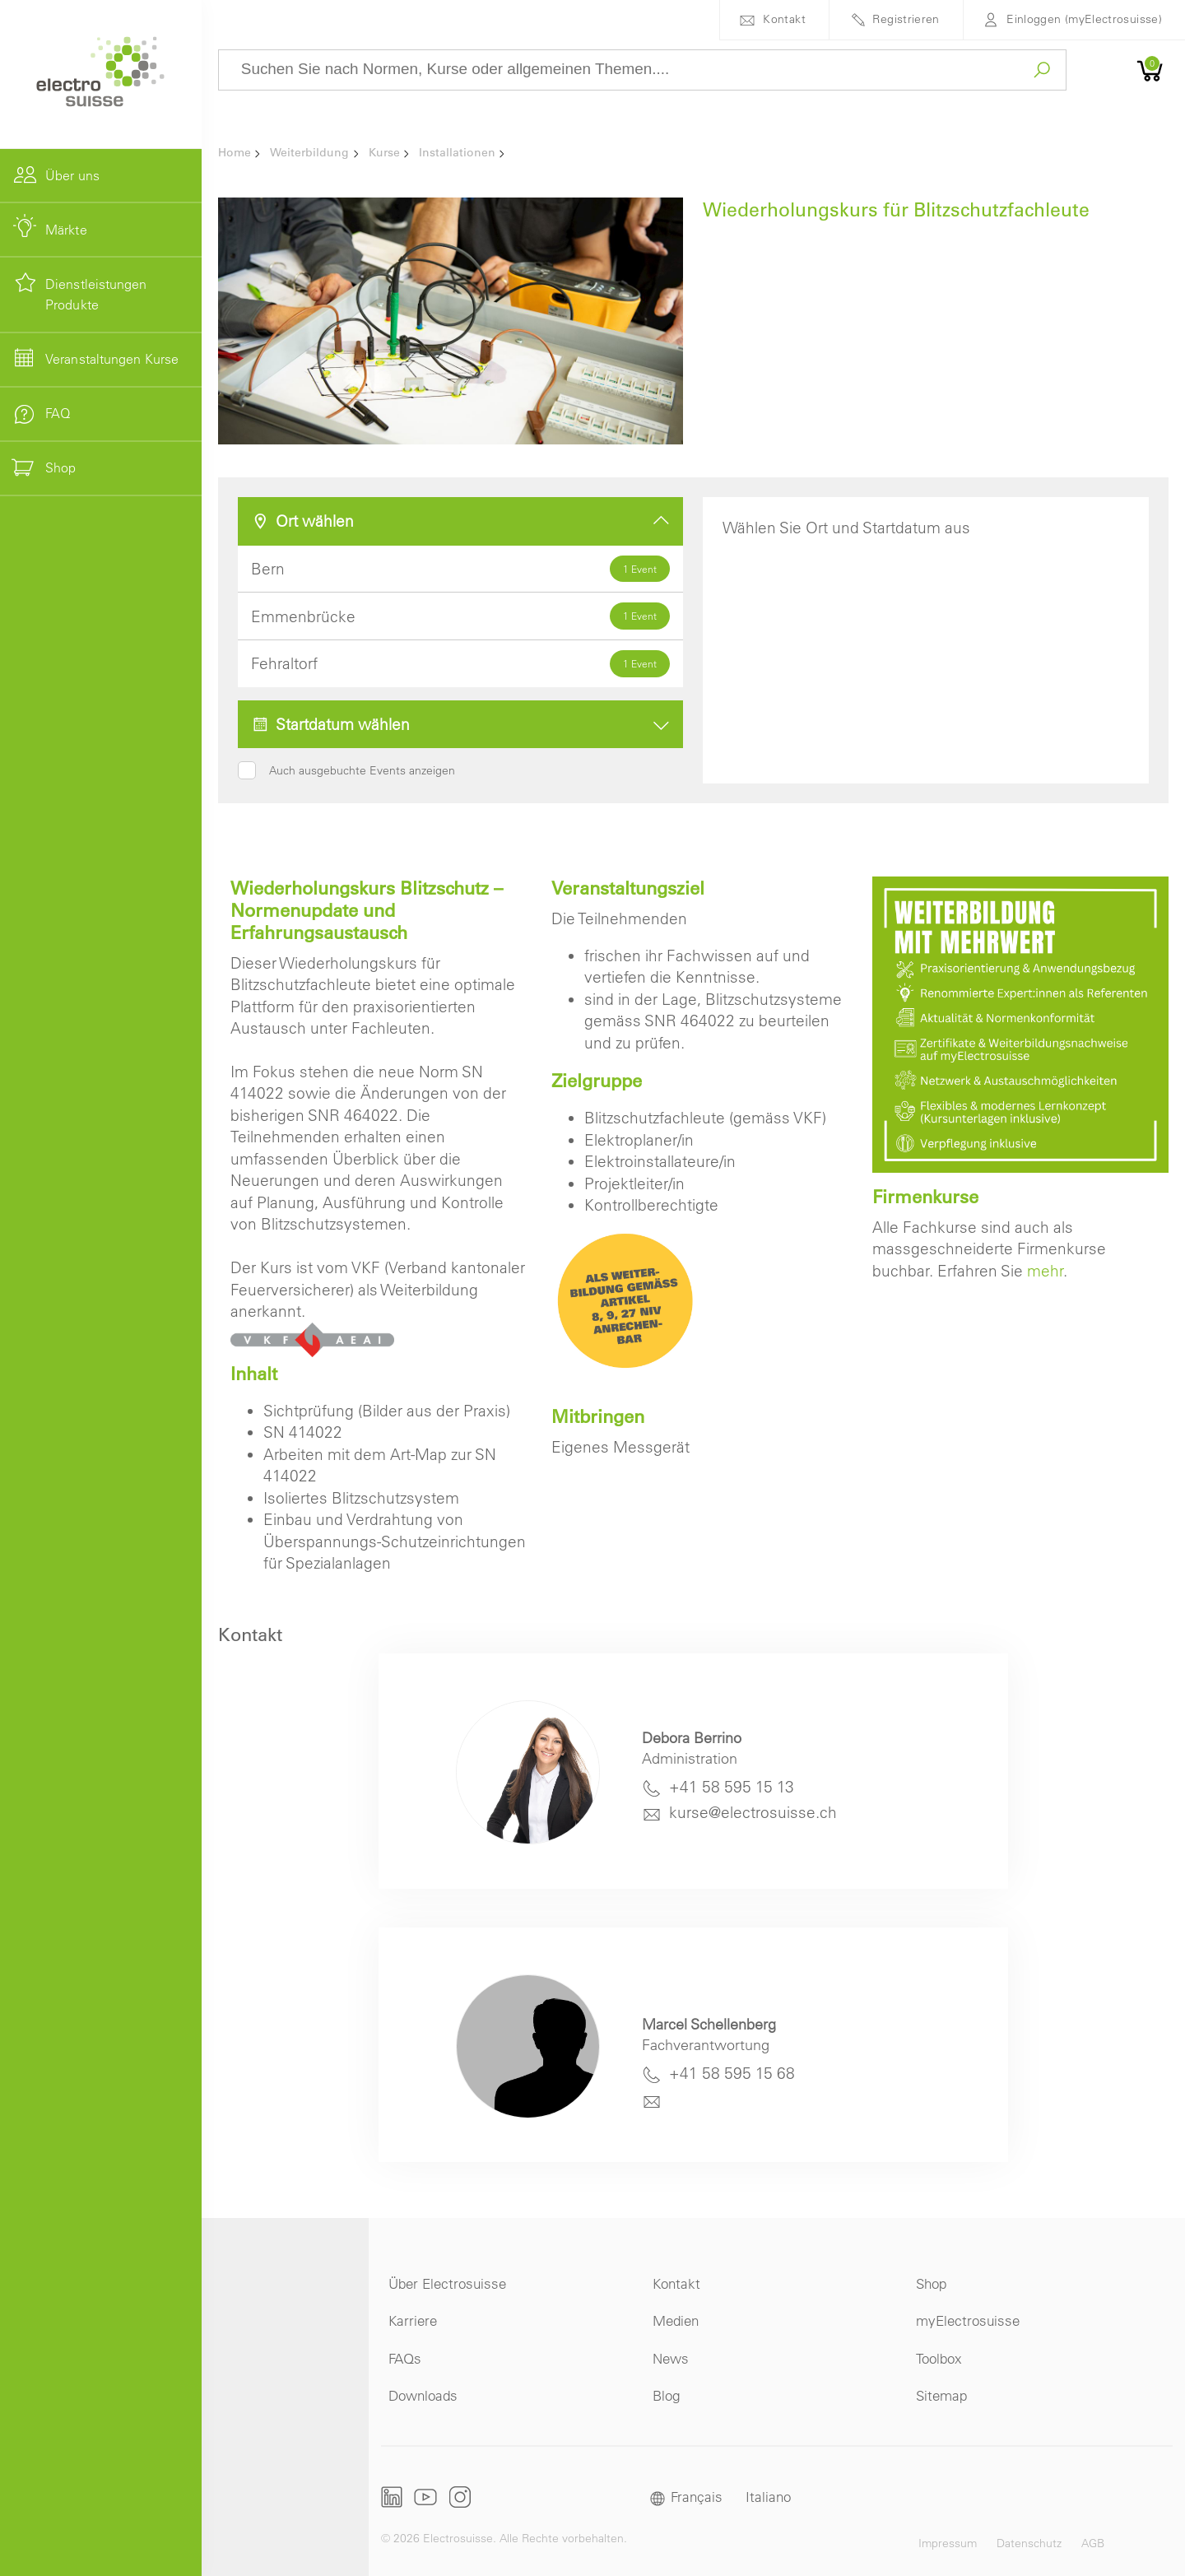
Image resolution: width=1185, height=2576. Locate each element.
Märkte (66, 229)
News (671, 2358)
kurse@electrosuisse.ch (753, 1812)
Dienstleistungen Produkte (96, 295)
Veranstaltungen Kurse (112, 359)
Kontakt (784, 19)
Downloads (423, 2395)
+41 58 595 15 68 (732, 2073)
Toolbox (939, 2358)
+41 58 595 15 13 (731, 1787)
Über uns (72, 175)
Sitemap (941, 2395)
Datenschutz (1029, 2543)
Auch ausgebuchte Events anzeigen (362, 770)
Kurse (384, 152)
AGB (1092, 2543)
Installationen (457, 152)
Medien (676, 2320)
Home (234, 152)
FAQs (404, 2358)
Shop (931, 2283)
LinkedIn (392, 2497)
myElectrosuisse (968, 2320)
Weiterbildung (309, 152)
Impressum (947, 2543)
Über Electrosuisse (447, 2283)
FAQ (57, 413)
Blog (666, 2395)
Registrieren (905, 19)
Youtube (425, 2496)
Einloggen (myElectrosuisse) (1084, 19)
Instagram (460, 2496)
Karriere (412, 2320)
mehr (1045, 1271)
